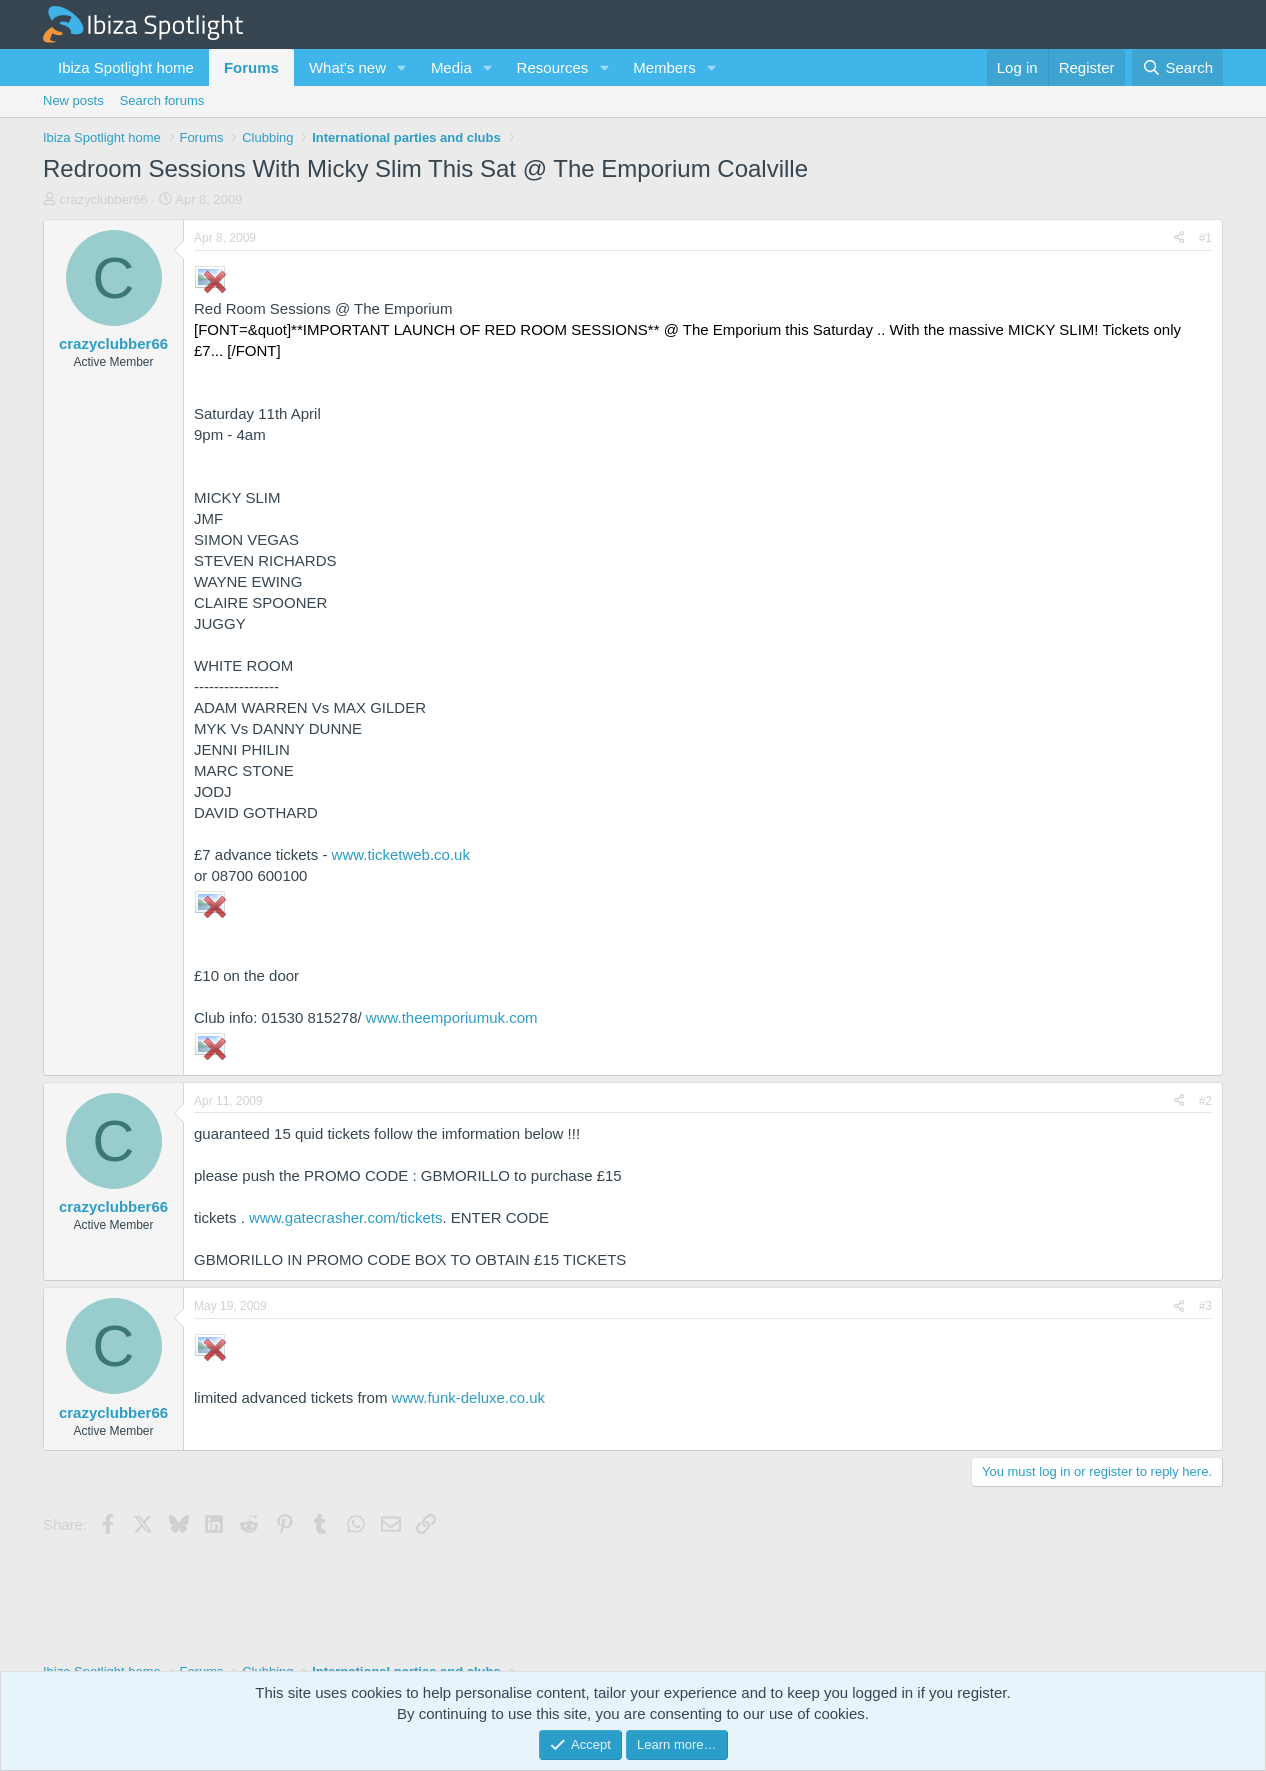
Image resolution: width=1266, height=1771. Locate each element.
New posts (73, 100)
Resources (553, 67)
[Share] (1179, 238)
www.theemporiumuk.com (452, 1017)
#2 (1205, 1101)
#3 (1205, 1306)
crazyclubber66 (104, 199)
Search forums (162, 100)
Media (451, 67)
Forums (251, 67)
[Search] (1177, 67)
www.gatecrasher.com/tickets (345, 1217)
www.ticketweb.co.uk (401, 854)
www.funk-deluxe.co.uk (468, 1397)
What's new (347, 67)
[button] (402, 67)
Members (664, 67)
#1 (1205, 238)
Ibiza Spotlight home (126, 67)
